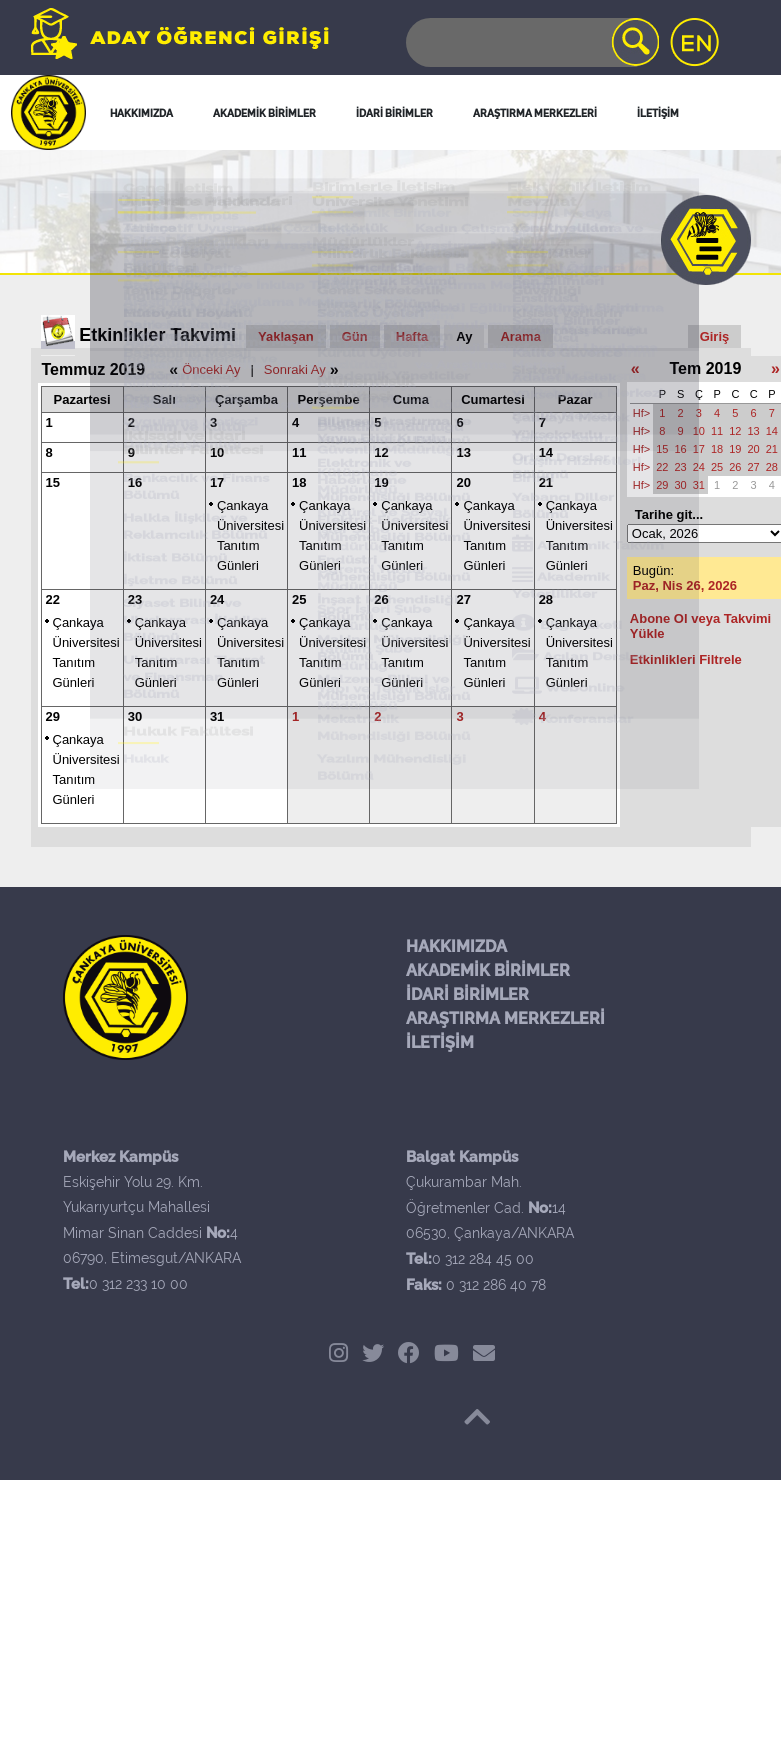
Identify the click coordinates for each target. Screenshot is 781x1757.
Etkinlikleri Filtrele (686, 659)
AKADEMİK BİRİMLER (488, 970)
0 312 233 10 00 (138, 1284)
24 (217, 599)
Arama (520, 336)
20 (463, 482)
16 (135, 482)
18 (299, 482)
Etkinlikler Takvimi (157, 335)
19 (381, 482)
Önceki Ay (211, 369)
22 (53, 599)
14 (546, 452)
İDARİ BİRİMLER (467, 994)
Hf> (641, 413)
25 (299, 599)
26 (381, 599)
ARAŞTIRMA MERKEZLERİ (505, 1018)
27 (463, 599)
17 (217, 482)
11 (299, 452)
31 (217, 716)
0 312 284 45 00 (483, 1259)
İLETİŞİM (440, 1042)
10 (217, 452)
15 (53, 482)
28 (546, 599)
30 (135, 716)
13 (463, 452)
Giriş (715, 336)
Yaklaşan (286, 336)
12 (381, 452)
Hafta (412, 336)
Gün (355, 336)
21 (546, 482)
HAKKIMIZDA (456, 946)
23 (135, 599)
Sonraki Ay (295, 369)
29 (53, 716)
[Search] (531, 42)
